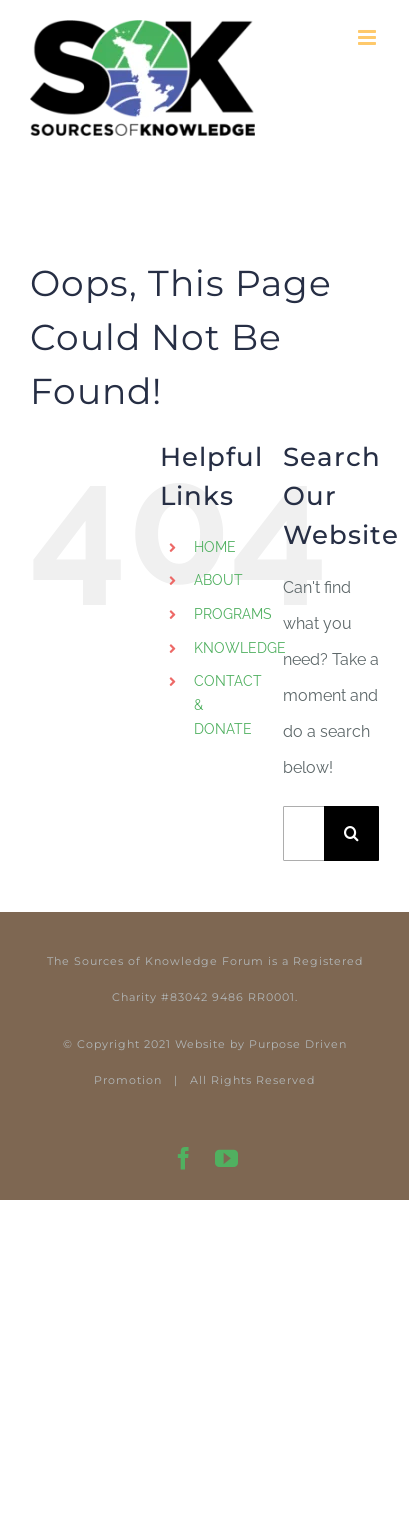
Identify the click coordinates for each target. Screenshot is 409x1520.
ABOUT (218, 580)
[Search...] (303, 833)
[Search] (351, 833)
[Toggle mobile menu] (368, 37)
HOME (215, 547)
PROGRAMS (233, 614)
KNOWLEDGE (240, 648)
